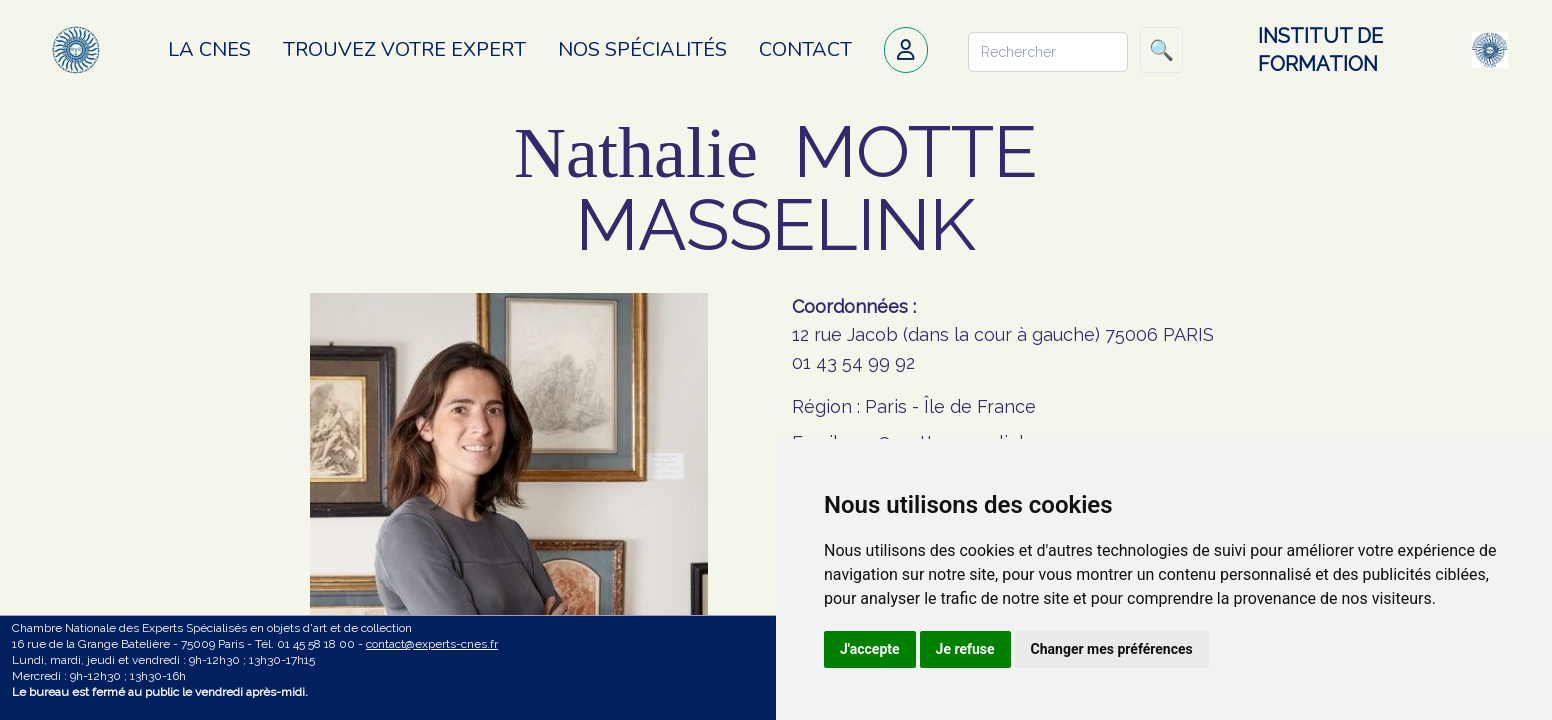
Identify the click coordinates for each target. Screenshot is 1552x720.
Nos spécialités (642, 49)
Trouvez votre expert (404, 49)
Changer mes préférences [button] (1112, 649)
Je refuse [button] (965, 649)
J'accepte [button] (870, 649)
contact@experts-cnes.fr (432, 644)
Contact (805, 49)
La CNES (209, 49)
